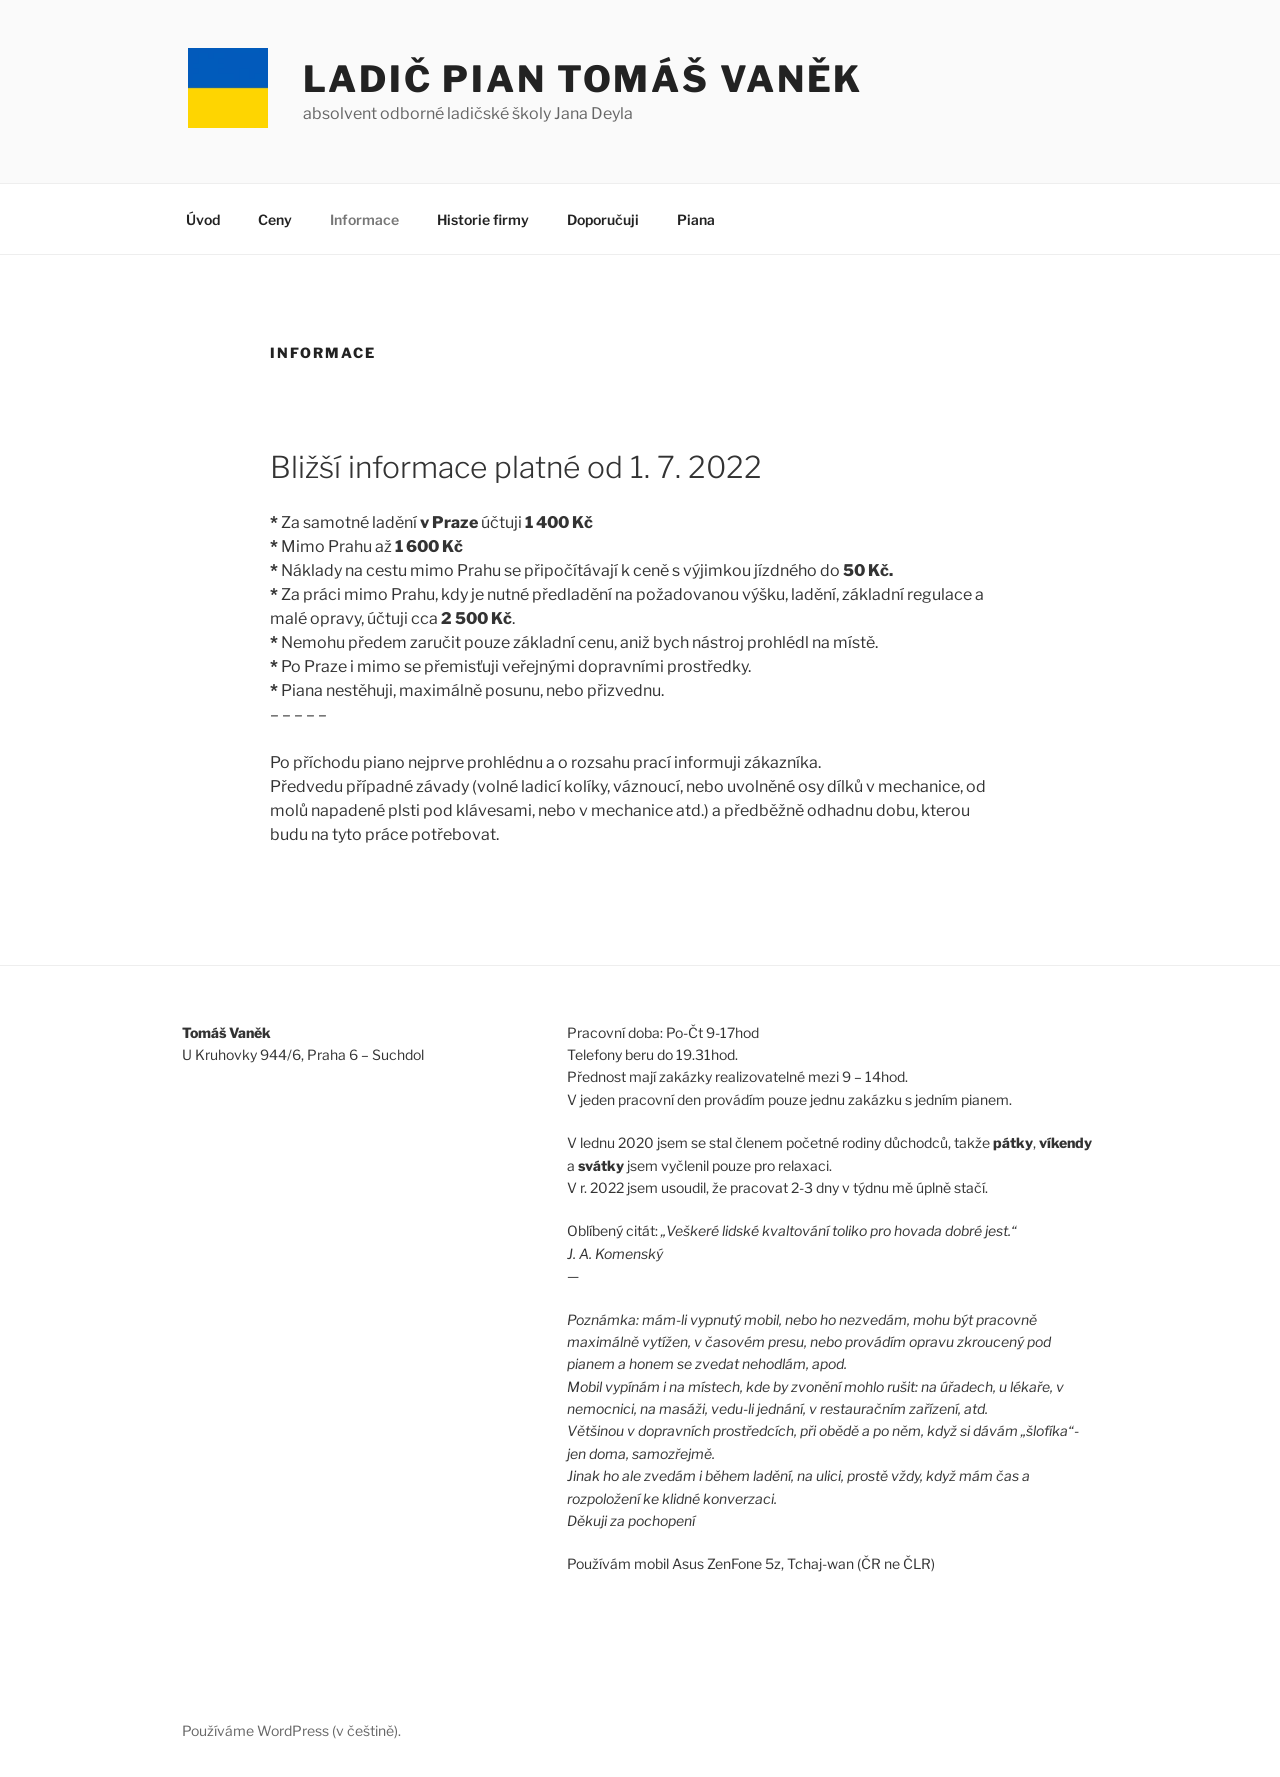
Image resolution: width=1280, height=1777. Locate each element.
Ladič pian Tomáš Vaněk (583, 79)
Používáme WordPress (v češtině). (291, 1730)
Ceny (275, 219)
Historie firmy (483, 219)
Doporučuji (603, 219)
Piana (696, 219)
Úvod (203, 219)
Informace (364, 219)
